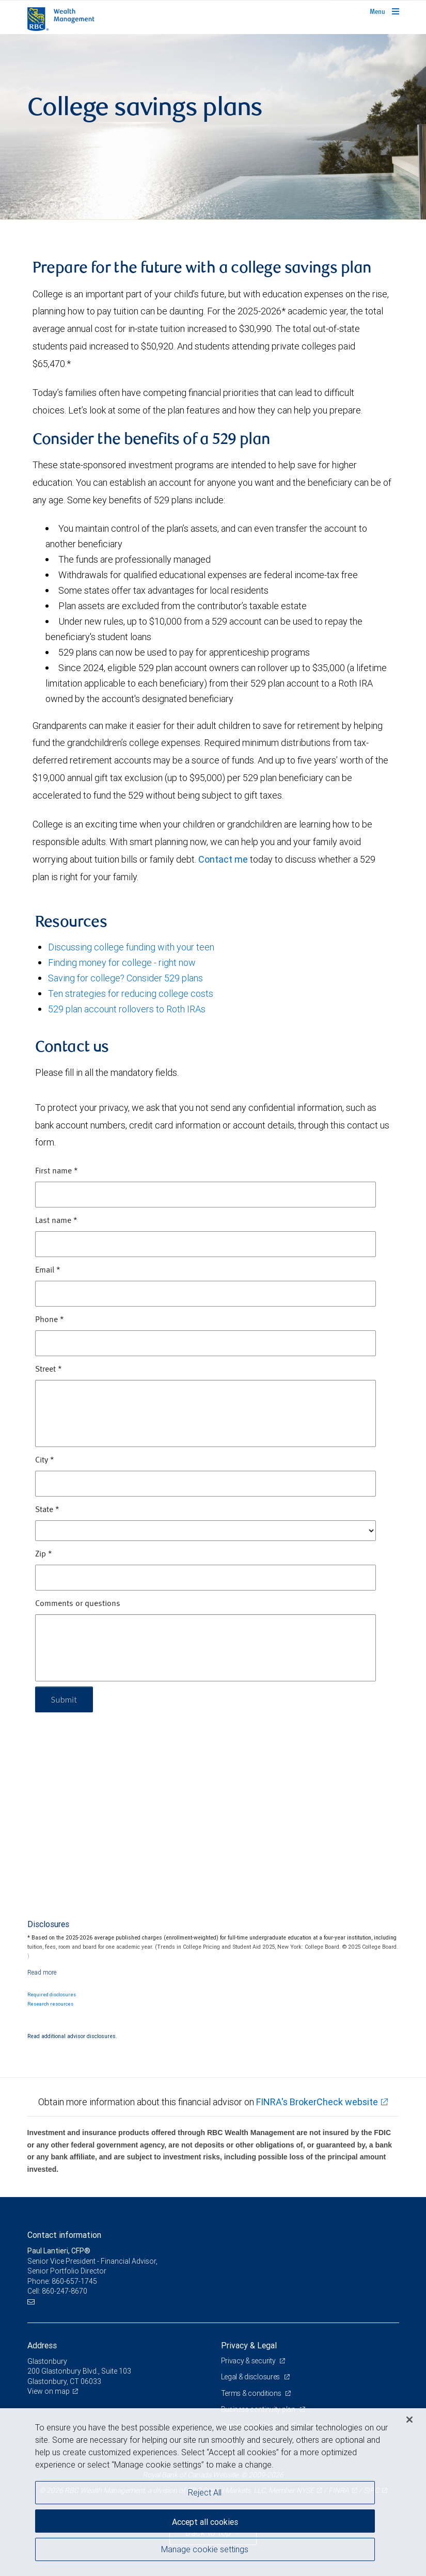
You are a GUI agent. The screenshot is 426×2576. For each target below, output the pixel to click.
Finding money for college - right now (122, 962)
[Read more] (42, 1972)
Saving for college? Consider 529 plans (125, 978)
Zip (43, 1554)
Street (48, 1369)
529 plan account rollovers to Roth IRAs (127, 1009)
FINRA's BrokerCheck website (317, 2102)
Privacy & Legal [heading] (249, 2345)
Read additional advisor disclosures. (72, 2036)
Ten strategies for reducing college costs (130, 993)
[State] (205, 1530)
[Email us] (32, 2302)
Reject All (205, 2492)
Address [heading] (42, 2345)
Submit (64, 1699)
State (47, 1510)
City (44, 1460)
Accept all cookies (205, 2522)
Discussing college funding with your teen (131, 947)
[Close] (409, 2419)
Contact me (223, 859)
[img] (213, 127)
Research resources (50, 2004)
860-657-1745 (74, 2281)
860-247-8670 (64, 2291)
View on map (48, 2391)
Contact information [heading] (64, 2235)
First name (56, 1171)
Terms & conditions (252, 2393)
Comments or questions (77, 1604)
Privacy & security (249, 2360)
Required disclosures (51, 1995)
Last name (56, 1221)
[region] (213, 2492)
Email (47, 1270)
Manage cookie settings (204, 2549)
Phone (49, 1320)
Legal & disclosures (251, 2376)
